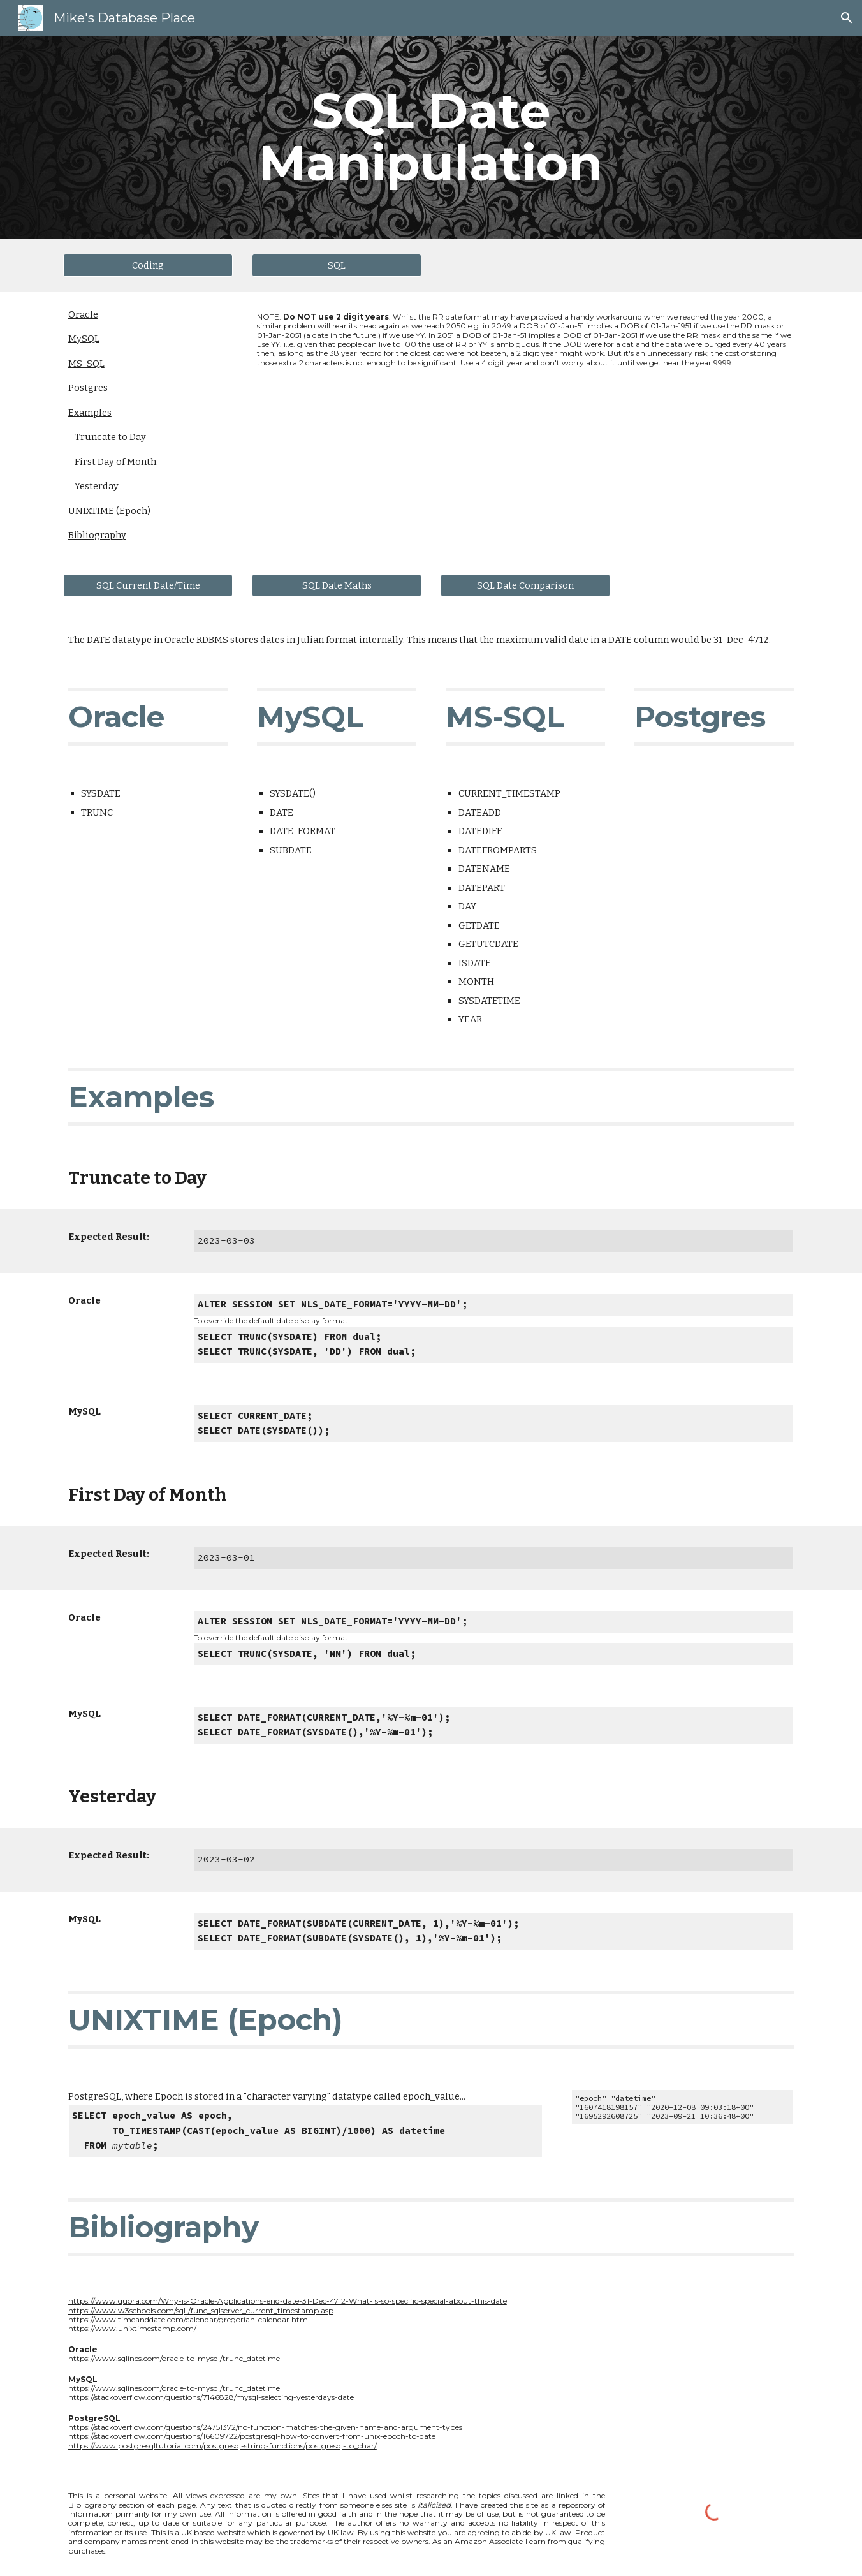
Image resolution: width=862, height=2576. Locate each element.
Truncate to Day (110, 437)
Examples (90, 412)
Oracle (83, 314)
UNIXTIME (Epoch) (109, 511)
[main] (431, 137)
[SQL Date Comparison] (525, 585)
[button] (846, 18)
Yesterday (97, 486)
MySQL (83, 338)
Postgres (88, 388)
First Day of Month (115, 461)
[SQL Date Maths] (336, 585)
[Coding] (148, 265)
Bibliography (97, 535)
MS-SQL (86, 363)
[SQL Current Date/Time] (148, 585)
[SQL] (336, 265)
